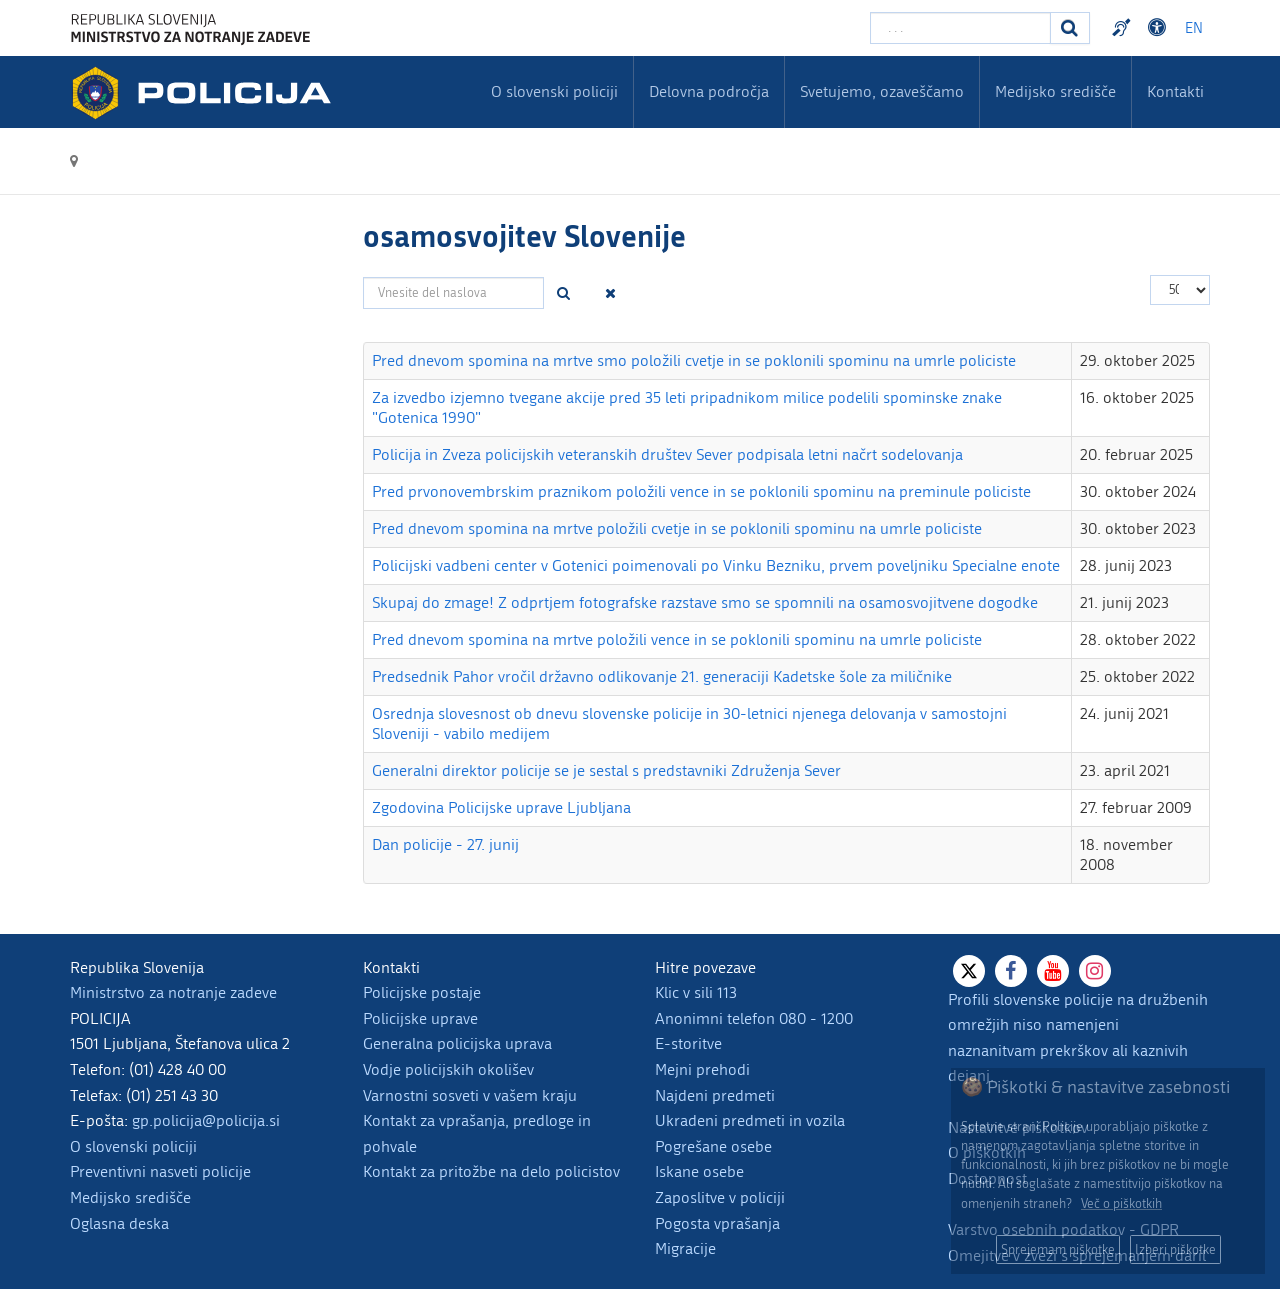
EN (1194, 28)
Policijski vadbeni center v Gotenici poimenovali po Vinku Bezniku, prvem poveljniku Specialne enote (716, 565)
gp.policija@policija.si (206, 1120)
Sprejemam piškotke (1058, 1249)
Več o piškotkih (1121, 1203)
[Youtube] (1053, 971)
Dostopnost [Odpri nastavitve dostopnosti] (1160, 28)
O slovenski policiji (133, 1146)
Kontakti (1175, 91)
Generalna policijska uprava (457, 1043)
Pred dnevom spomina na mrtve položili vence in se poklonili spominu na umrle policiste (677, 639)
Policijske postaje (422, 992)
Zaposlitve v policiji (720, 1197)
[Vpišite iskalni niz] (960, 28)
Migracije (685, 1248)
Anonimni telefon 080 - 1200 (754, 1018)
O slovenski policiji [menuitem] (554, 91)
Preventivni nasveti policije (160, 1171)
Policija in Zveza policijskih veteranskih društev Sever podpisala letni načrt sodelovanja (667, 454)
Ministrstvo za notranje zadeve (173, 992)
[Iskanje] (1070, 28)
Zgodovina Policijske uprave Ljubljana (501, 807)
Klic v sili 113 (696, 992)
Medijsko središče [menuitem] (1055, 91)
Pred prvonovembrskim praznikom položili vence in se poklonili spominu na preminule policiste (701, 491)
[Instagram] (1095, 971)
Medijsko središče (130, 1197)
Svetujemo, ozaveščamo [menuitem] (882, 91)
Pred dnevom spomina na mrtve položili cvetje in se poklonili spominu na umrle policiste (677, 528)
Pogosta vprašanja (717, 1223)
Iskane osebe (699, 1171)
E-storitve (688, 1043)
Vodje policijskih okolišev (448, 1069)
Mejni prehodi (702, 1069)
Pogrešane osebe (713, 1146)
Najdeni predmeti (715, 1095)
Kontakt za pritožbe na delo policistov (491, 1171)
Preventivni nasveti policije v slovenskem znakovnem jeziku (1124, 28)
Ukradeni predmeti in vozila (750, 1120)
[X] (969, 971)
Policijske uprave (420, 1018)
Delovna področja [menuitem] (709, 91)
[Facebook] (1011, 971)
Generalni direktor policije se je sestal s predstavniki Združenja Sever (606, 770)
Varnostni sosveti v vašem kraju (470, 1095)
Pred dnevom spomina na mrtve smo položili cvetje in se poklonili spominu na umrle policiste (694, 360)
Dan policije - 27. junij (445, 844)
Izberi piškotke (1175, 1249)
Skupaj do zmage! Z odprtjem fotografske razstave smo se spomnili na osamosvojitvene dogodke (705, 602)
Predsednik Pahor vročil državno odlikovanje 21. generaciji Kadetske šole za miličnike (662, 676)
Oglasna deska (119, 1223)
